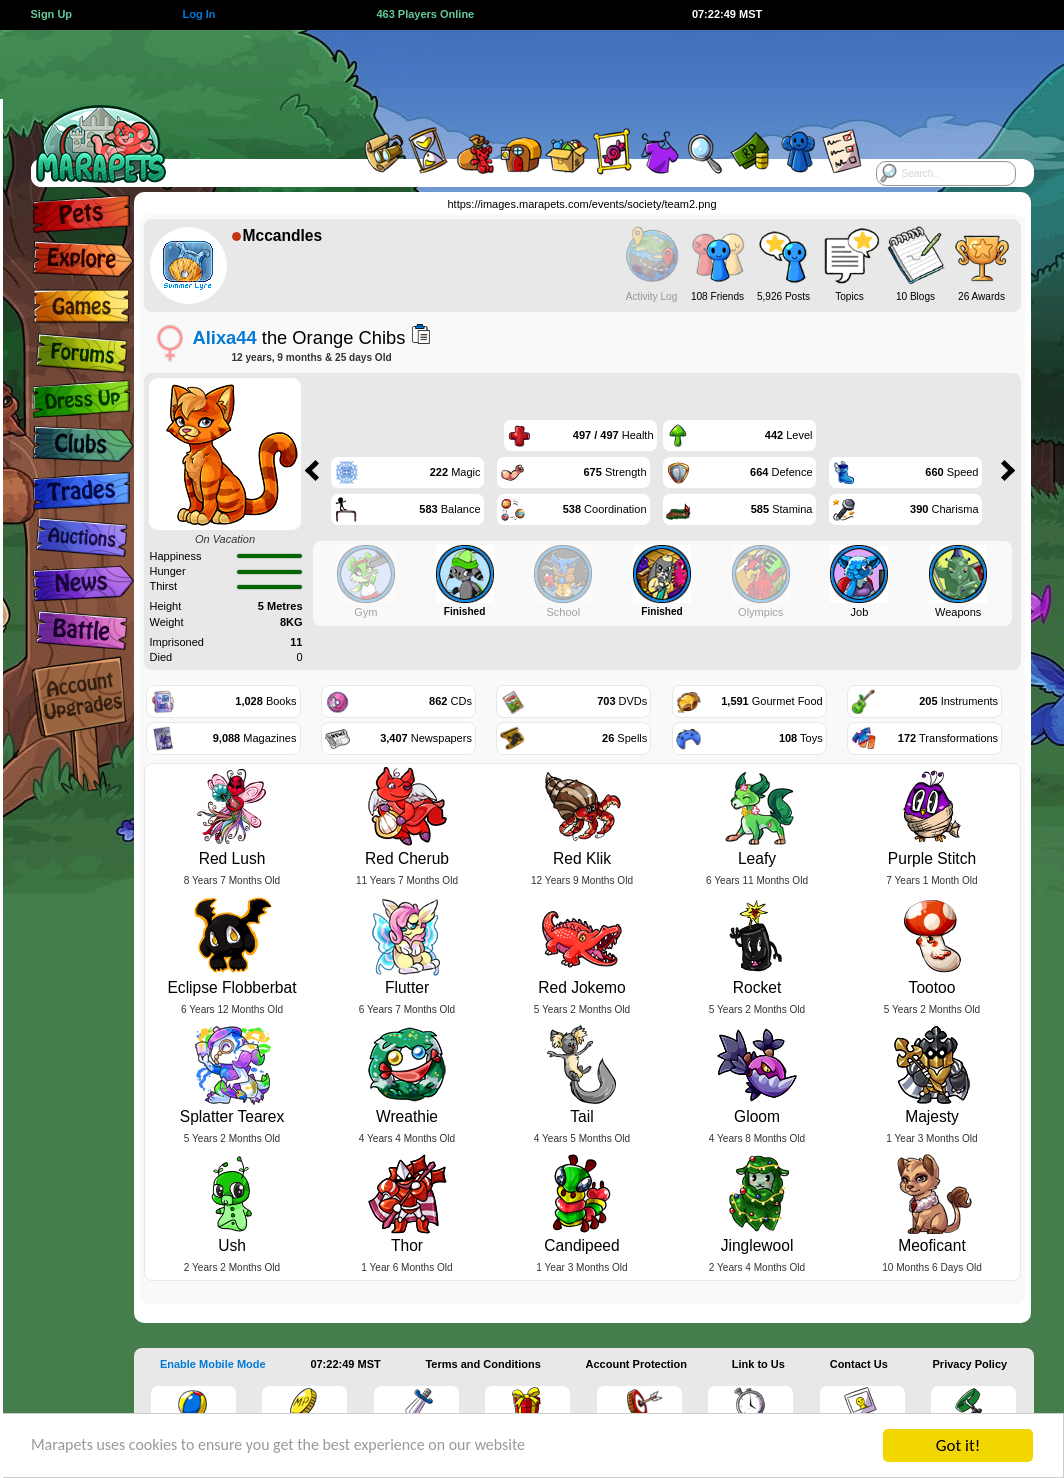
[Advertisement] (510, 75)
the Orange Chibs (299, 337)
